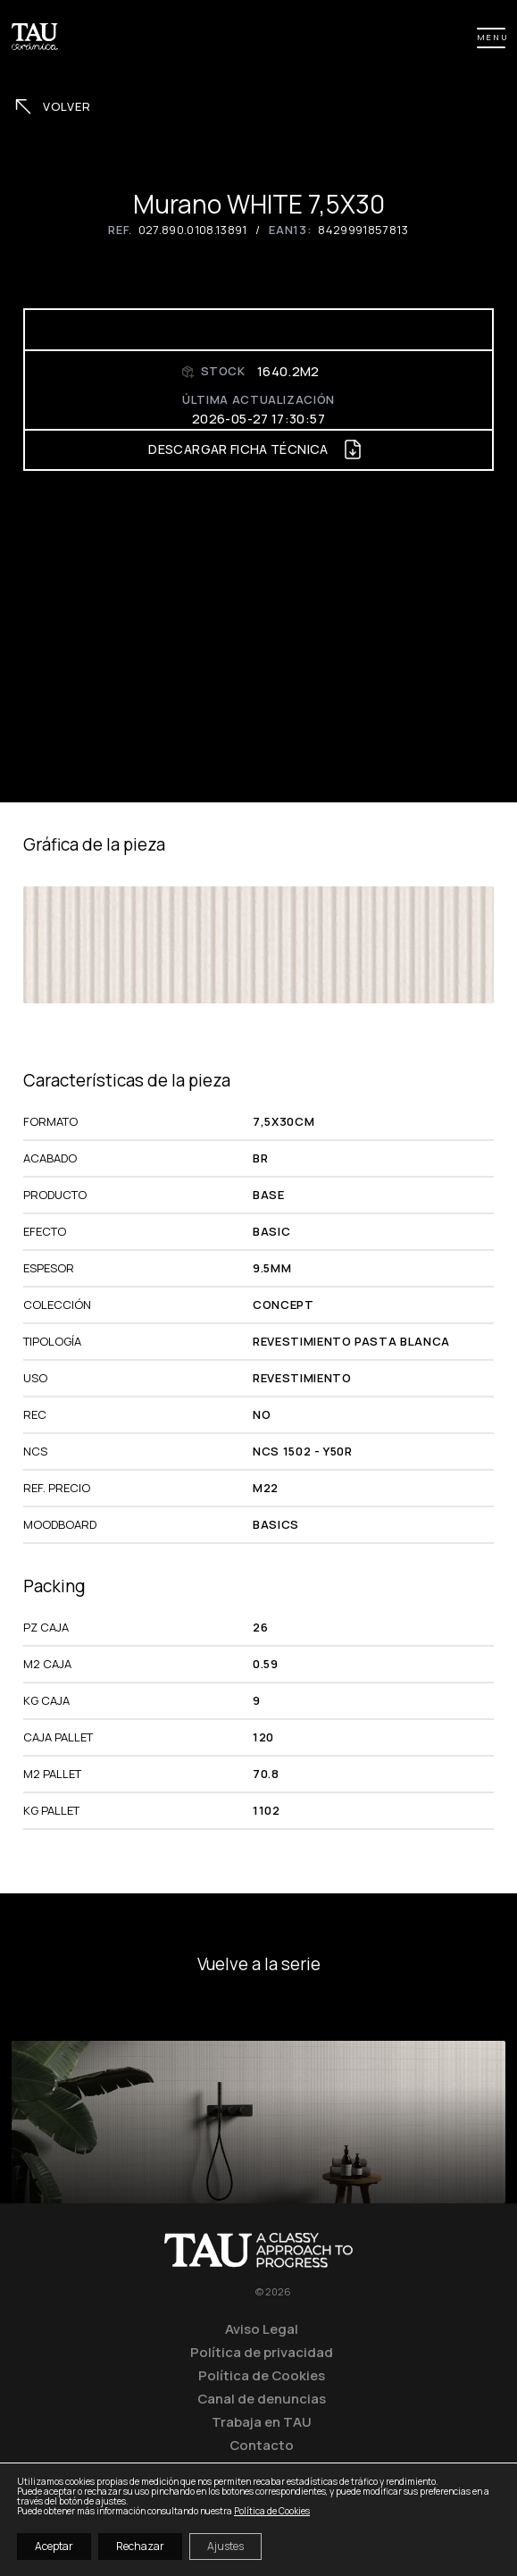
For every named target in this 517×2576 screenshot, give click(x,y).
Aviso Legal (261, 2328)
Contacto (261, 2445)
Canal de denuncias (261, 2398)
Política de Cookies (261, 2375)
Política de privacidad (261, 2352)
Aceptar (54, 2546)
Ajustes (225, 2546)
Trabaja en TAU (262, 2421)
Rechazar (140, 2546)
